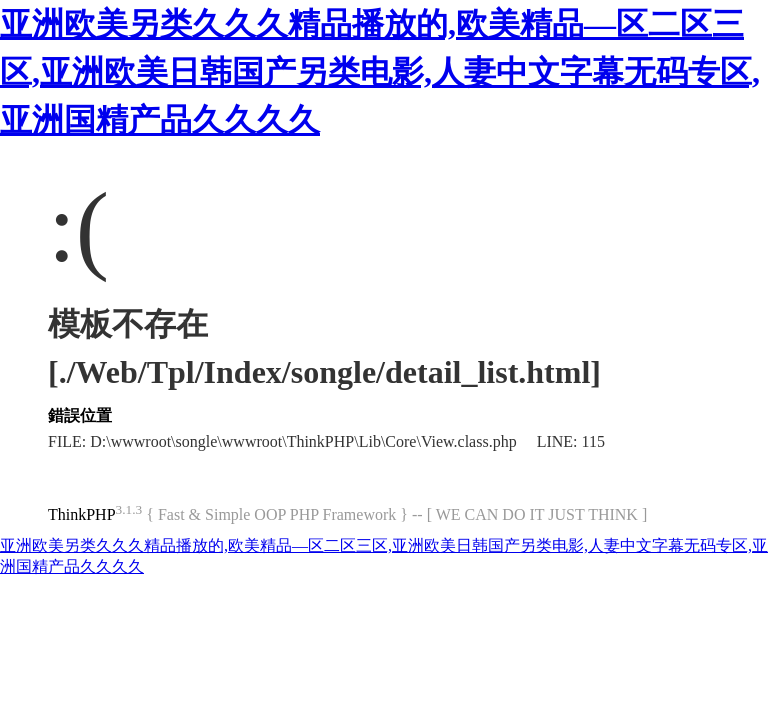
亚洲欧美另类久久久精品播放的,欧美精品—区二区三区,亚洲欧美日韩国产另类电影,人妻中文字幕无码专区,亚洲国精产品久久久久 (380, 72)
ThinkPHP (82, 514)
